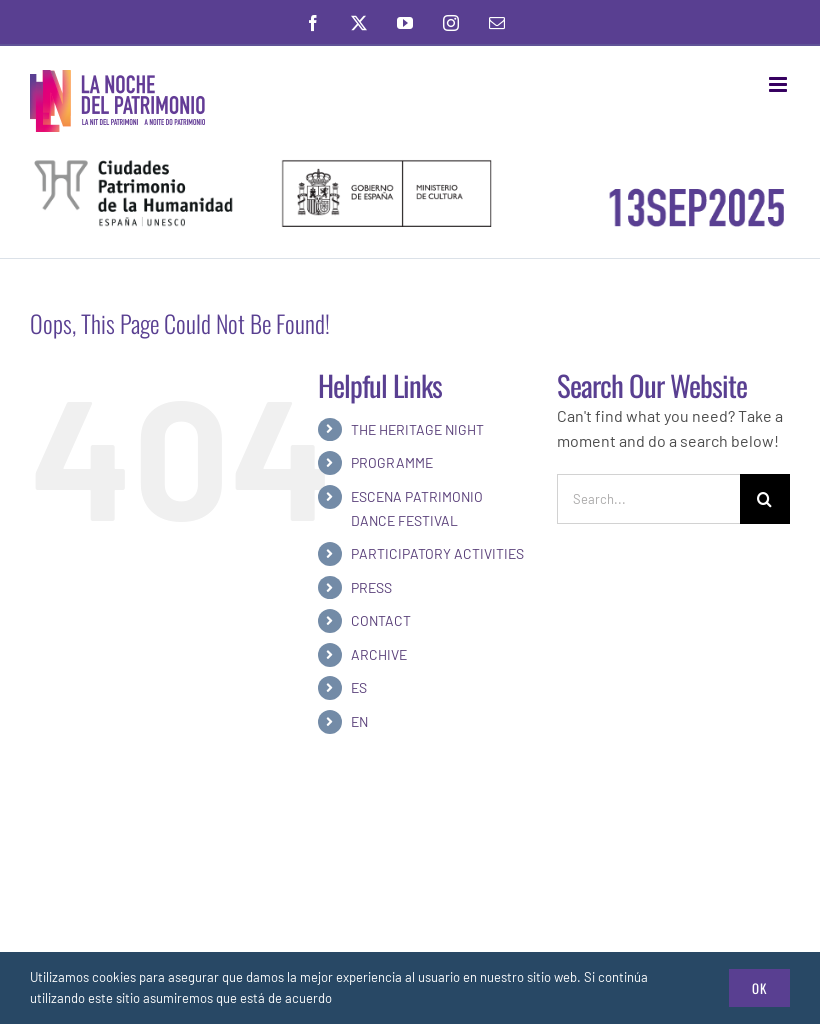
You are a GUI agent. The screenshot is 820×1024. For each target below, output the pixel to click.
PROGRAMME (392, 462)
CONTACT (381, 620)
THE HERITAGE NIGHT (417, 429)
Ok (759, 988)
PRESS (371, 587)
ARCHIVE (379, 654)
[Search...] (648, 499)
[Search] (765, 499)
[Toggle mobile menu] (779, 84)
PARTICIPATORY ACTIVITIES (437, 553)
